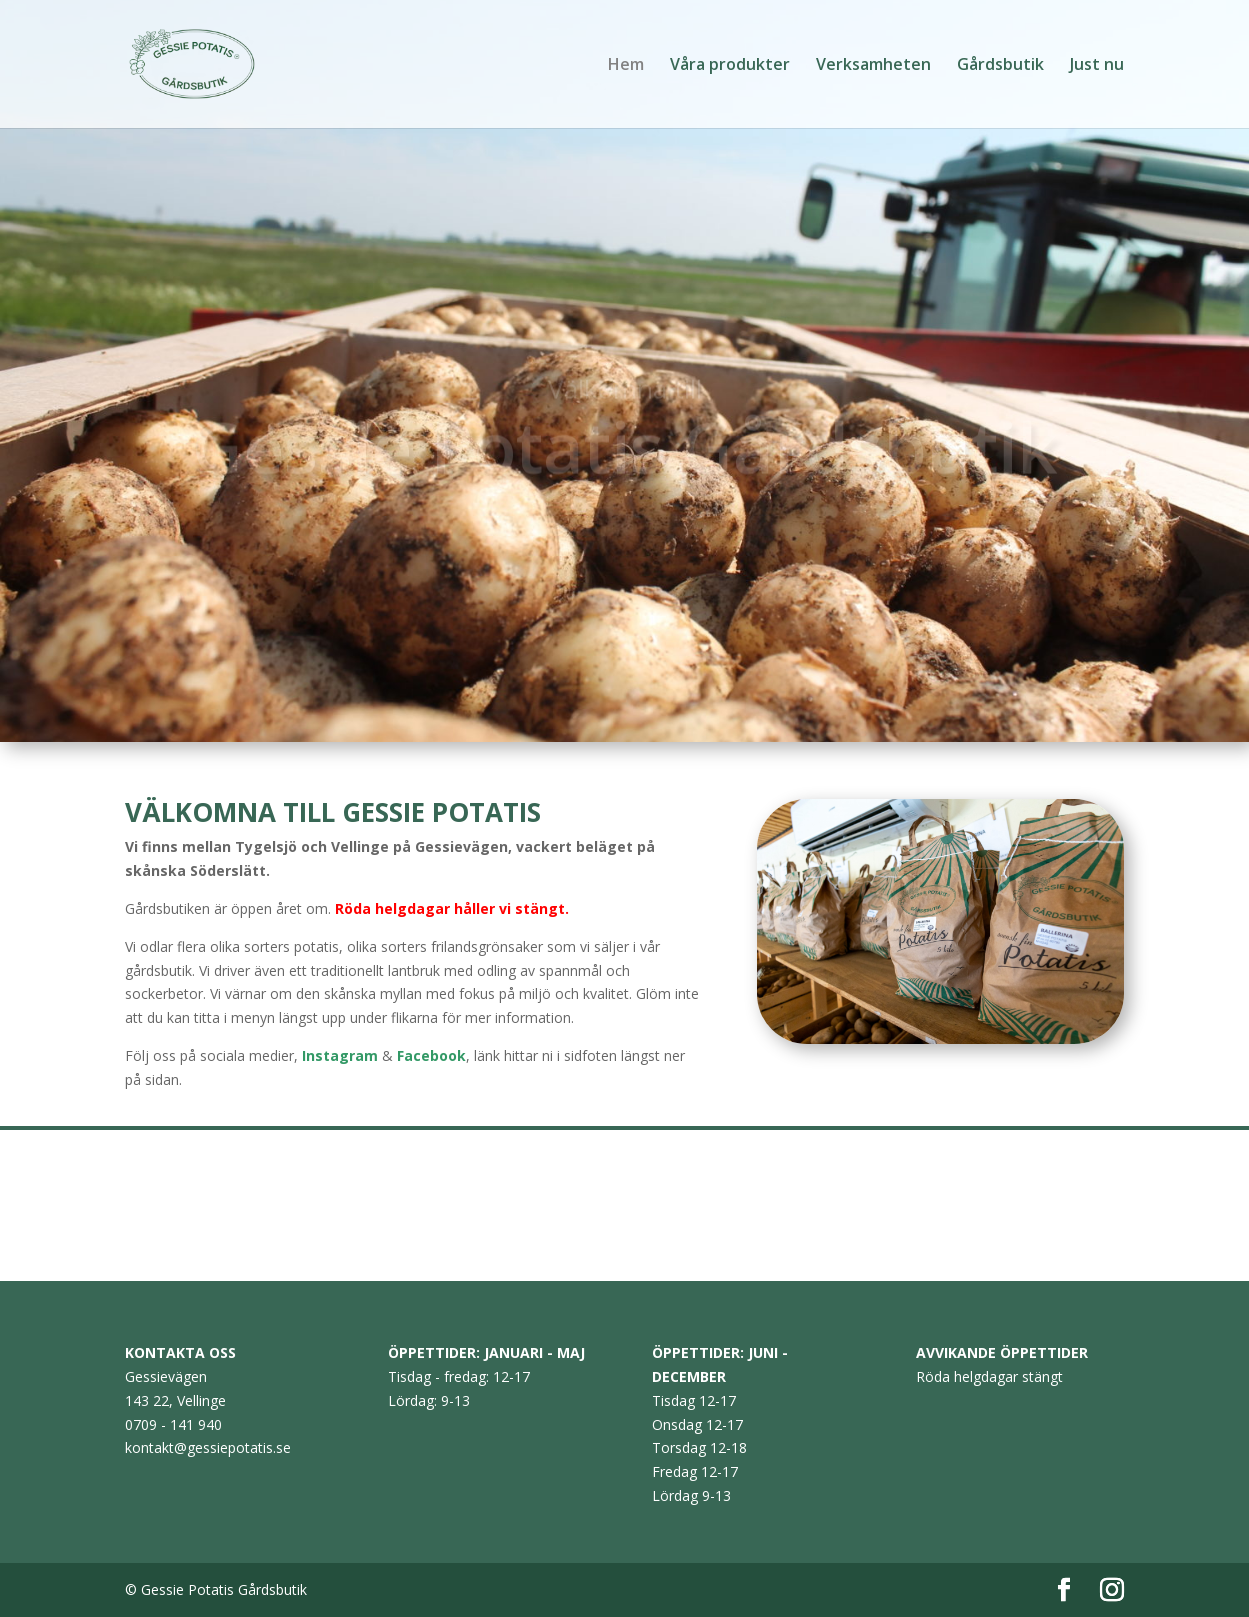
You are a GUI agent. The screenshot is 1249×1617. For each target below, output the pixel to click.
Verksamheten (873, 66)
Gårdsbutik (1000, 66)
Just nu (1097, 66)
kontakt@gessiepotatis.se (208, 1447)
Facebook (431, 1055)
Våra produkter (730, 66)
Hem (626, 66)
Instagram (340, 1055)
